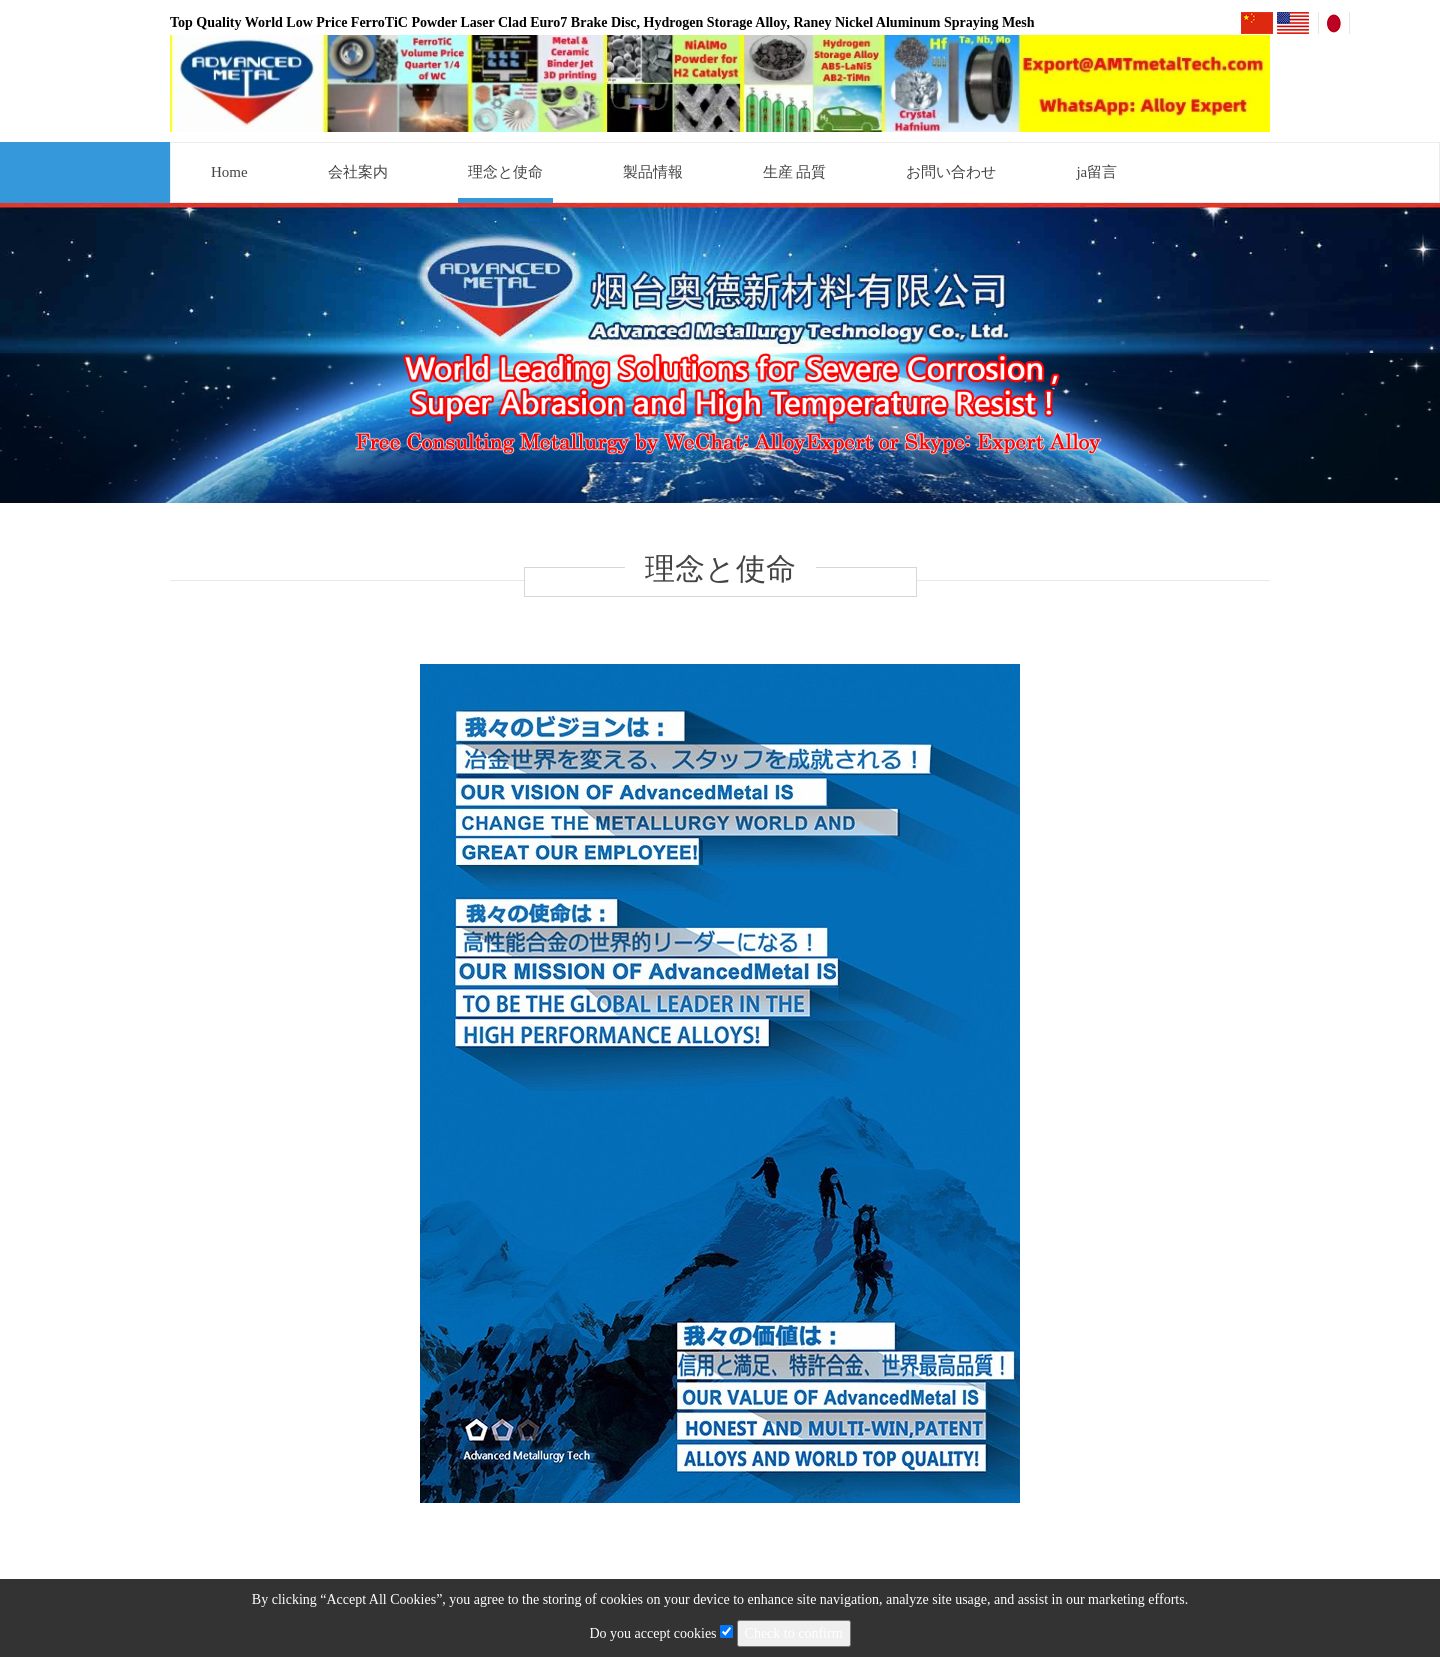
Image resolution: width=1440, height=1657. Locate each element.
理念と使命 (505, 172)
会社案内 (358, 172)
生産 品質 (795, 172)
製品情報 (653, 172)
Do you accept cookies (662, 1633)
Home (229, 172)
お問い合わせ (951, 172)
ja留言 (1096, 172)
